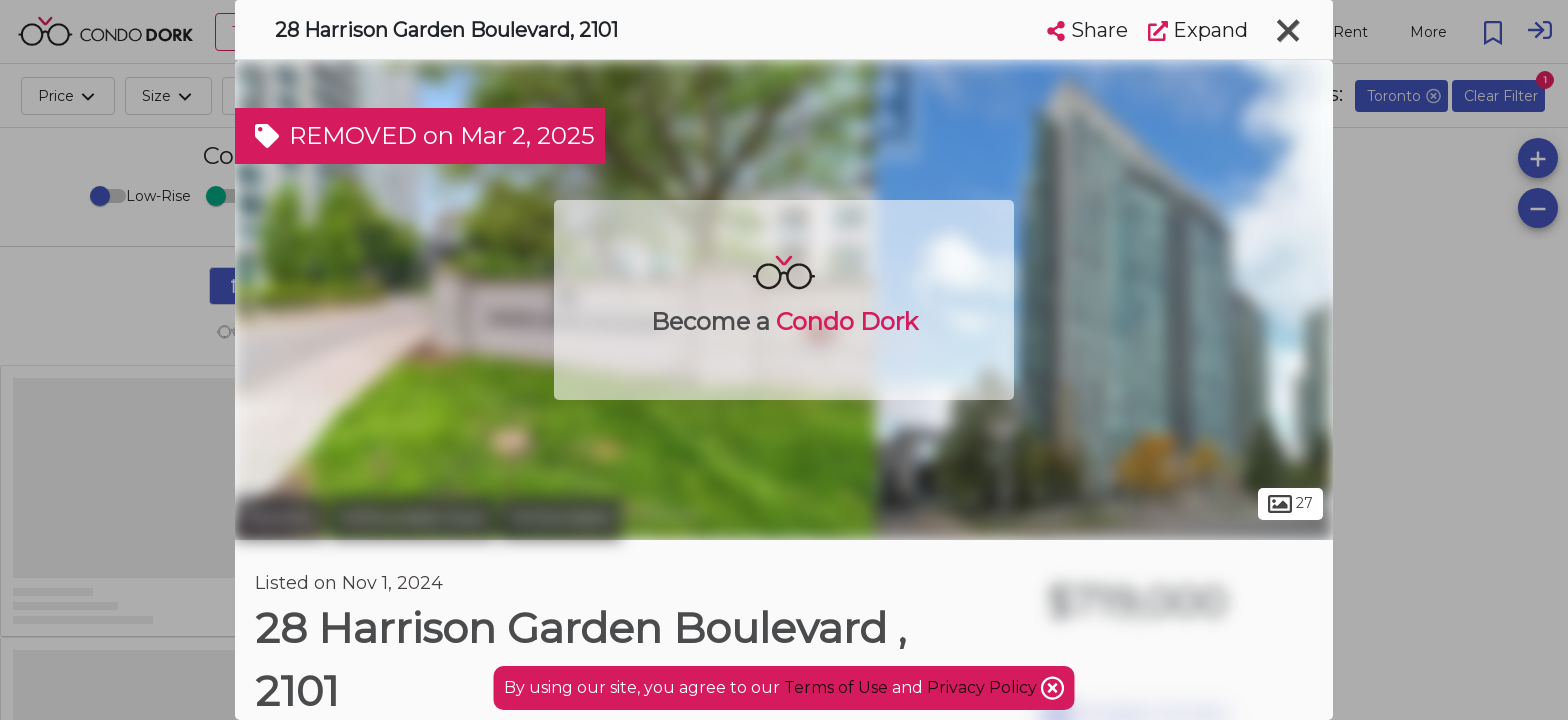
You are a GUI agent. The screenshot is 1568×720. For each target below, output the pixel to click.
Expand (1198, 30)
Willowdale (560, 518)
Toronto (280, 518)
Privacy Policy (984, 687)
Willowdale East (412, 518)
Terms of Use (836, 687)
